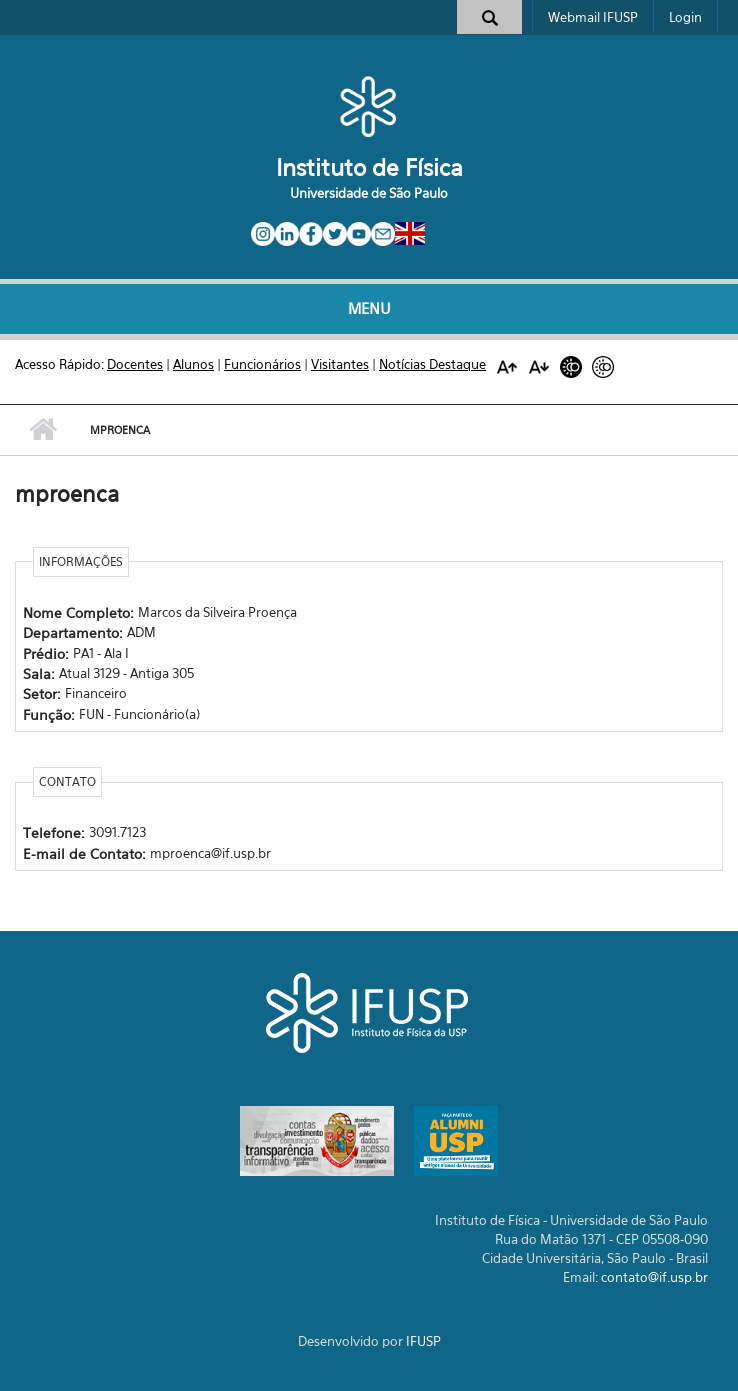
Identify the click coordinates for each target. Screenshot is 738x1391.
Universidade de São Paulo (369, 193)
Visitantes (340, 364)
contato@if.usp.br (654, 1277)
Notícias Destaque (432, 364)
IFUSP (423, 1341)
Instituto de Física (369, 167)
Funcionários (262, 364)
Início (42, 430)
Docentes (135, 364)
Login (685, 17)
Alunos (193, 364)
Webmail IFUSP (593, 17)
